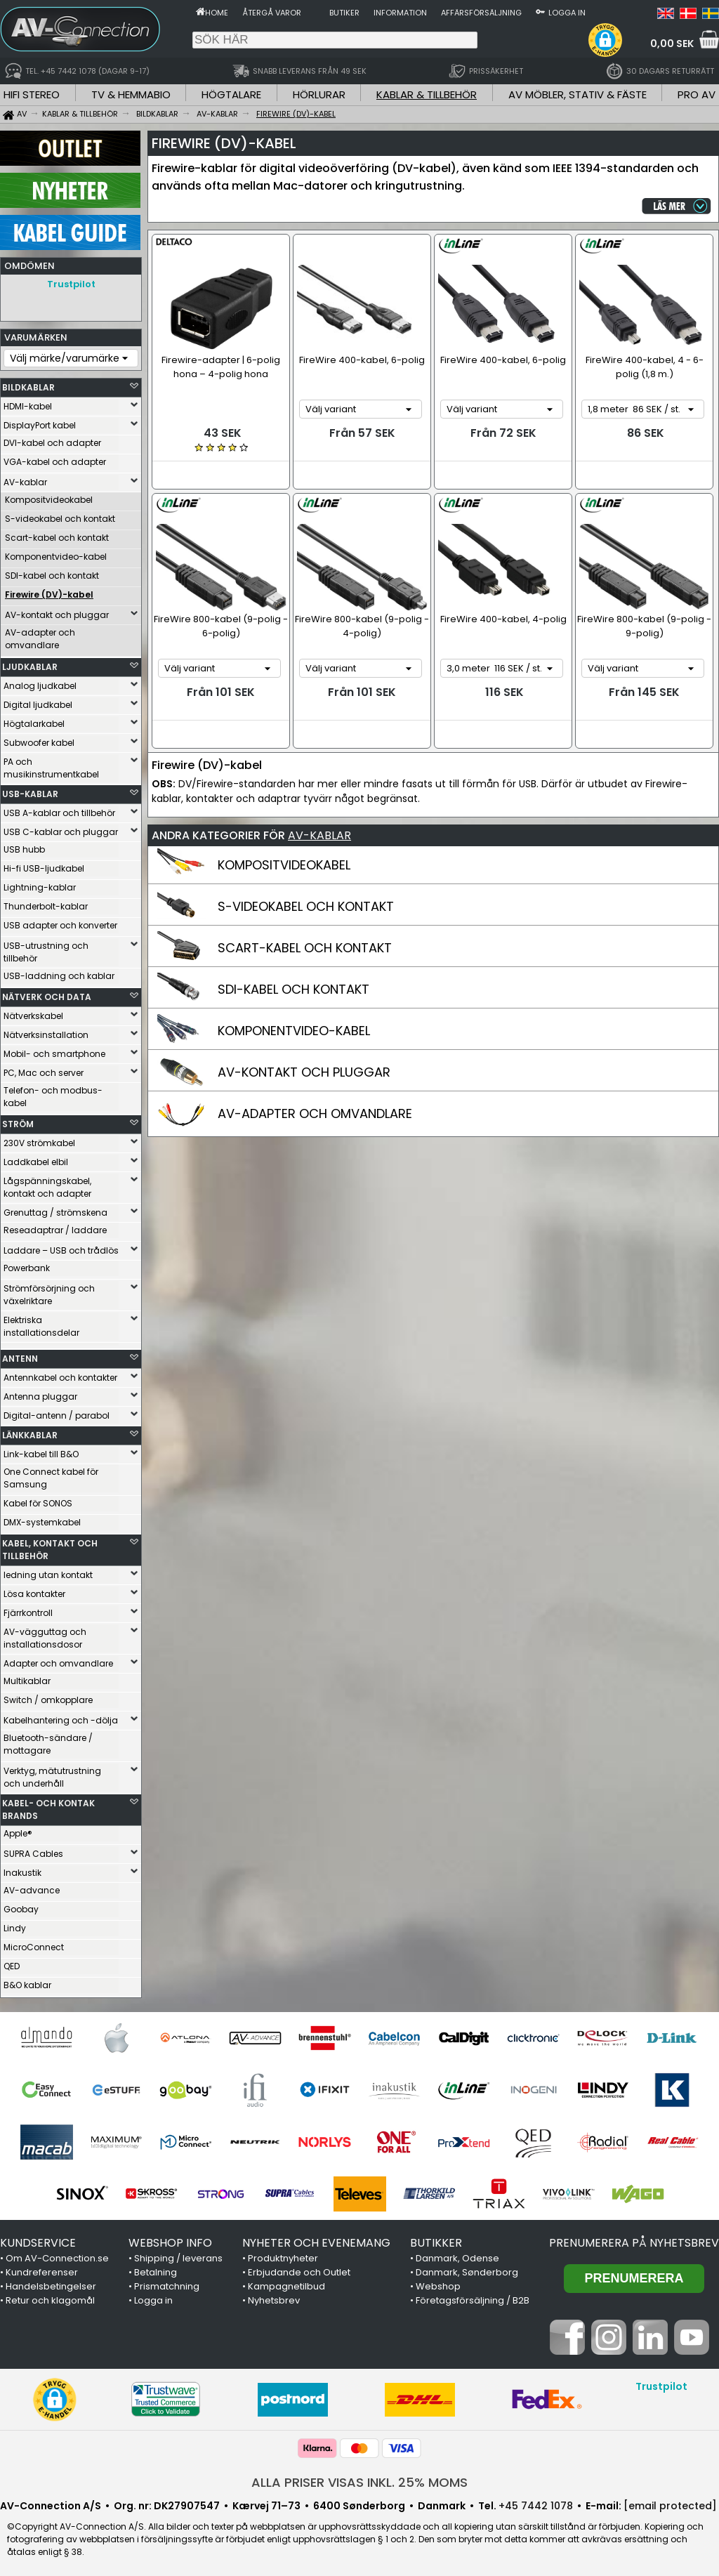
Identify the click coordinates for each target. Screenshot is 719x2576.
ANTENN (20, 1355)
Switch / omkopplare (48, 1696)
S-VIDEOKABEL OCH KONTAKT (306, 906)
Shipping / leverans (178, 2254)
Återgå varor (271, 12)
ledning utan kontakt (48, 1571)
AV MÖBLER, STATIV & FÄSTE (577, 94)
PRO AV (696, 94)
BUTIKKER (436, 2239)
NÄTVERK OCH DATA (46, 993)
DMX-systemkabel (42, 1519)
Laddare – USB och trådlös (61, 1247)
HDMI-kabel (28, 403)
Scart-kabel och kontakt (57, 534)
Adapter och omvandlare (58, 1660)
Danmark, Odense (457, 2254)
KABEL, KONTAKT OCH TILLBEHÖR (50, 1546)
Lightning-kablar (40, 884)
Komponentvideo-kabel (56, 553)
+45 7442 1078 (536, 2502)
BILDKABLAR (28, 384)
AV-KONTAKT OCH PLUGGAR (304, 1072)
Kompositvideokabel (49, 496)
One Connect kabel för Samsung (51, 1474)
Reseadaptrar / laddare (55, 1227)
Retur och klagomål (50, 2297)
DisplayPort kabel (40, 422)
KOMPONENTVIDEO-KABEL (294, 1030)
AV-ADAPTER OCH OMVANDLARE (315, 1113)
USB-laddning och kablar (59, 972)
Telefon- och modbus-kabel (53, 1093)
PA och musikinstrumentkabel (51, 764)
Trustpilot (71, 284)
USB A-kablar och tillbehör (59, 809)
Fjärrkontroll (28, 1609)
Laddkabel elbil (36, 1158)
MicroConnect (34, 1944)
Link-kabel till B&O (41, 1451)
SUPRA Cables (33, 1850)
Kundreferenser (42, 2268)
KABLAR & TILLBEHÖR (426, 94)
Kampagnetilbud (286, 2282)
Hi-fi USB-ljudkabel (44, 865)
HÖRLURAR (319, 94)
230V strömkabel (39, 1139)
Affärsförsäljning (481, 12)
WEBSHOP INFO (170, 2239)
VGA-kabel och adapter (55, 458)
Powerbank (27, 1264)
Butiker (344, 12)
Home (216, 12)
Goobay (21, 1906)
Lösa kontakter (34, 1590)
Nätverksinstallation (46, 1031)
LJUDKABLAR (30, 663)
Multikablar (27, 1677)
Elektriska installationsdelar (41, 1322)
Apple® (18, 1830)
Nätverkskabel (33, 1012)
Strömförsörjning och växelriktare (49, 1291)
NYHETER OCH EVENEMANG (316, 2239)
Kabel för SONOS (38, 1500)
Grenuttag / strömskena (55, 1209)
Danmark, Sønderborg (467, 2268)
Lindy (15, 1925)
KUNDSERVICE (38, 2239)
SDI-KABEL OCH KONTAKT (293, 989)
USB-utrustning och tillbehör (46, 948)
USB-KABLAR (30, 790)
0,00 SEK (672, 44)
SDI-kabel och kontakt (52, 572)
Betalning (155, 2268)
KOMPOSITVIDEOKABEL (284, 865)
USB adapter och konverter (60, 922)
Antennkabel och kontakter (60, 1374)
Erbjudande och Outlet (299, 2268)
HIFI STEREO (32, 94)
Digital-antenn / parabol (57, 1412)
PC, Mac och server (44, 1069)
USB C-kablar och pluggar (61, 828)
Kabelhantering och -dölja (61, 1717)
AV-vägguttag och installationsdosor (45, 1634)
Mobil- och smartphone (54, 1050)
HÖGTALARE (231, 94)
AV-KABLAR (319, 835)
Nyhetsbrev (274, 2297)
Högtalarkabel (34, 720)
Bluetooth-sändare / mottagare (48, 1740)
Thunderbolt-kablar (46, 903)
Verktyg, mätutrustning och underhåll (52, 1773)
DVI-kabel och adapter (52, 439)
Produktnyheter (283, 2254)
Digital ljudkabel (38, 701)
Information (400, 12)
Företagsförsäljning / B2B (472, 2297)
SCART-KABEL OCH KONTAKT (305, 948)
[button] (605, 40)
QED (12, 1963)
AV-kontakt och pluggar (57, 611)
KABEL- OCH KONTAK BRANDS (48, 1806)
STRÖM (18, 1120)
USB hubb (24, 846)
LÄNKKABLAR (30, 1432)
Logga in (567, 12)
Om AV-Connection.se (57, 2254)
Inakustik (22, 1869)
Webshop (438, 2282)
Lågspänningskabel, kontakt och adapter (47, 1183)
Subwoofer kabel (39, 739)
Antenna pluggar (40, 1393)
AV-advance (32, 1887)
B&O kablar (27, 1981)
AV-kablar (25, 479)
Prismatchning (166, 2282)
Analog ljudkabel (40, 682)
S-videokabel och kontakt (60, 515)
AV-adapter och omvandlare (40, 635)
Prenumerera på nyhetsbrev (634, 2239)
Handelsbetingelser (51, 2282)
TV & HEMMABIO (131, 94)
